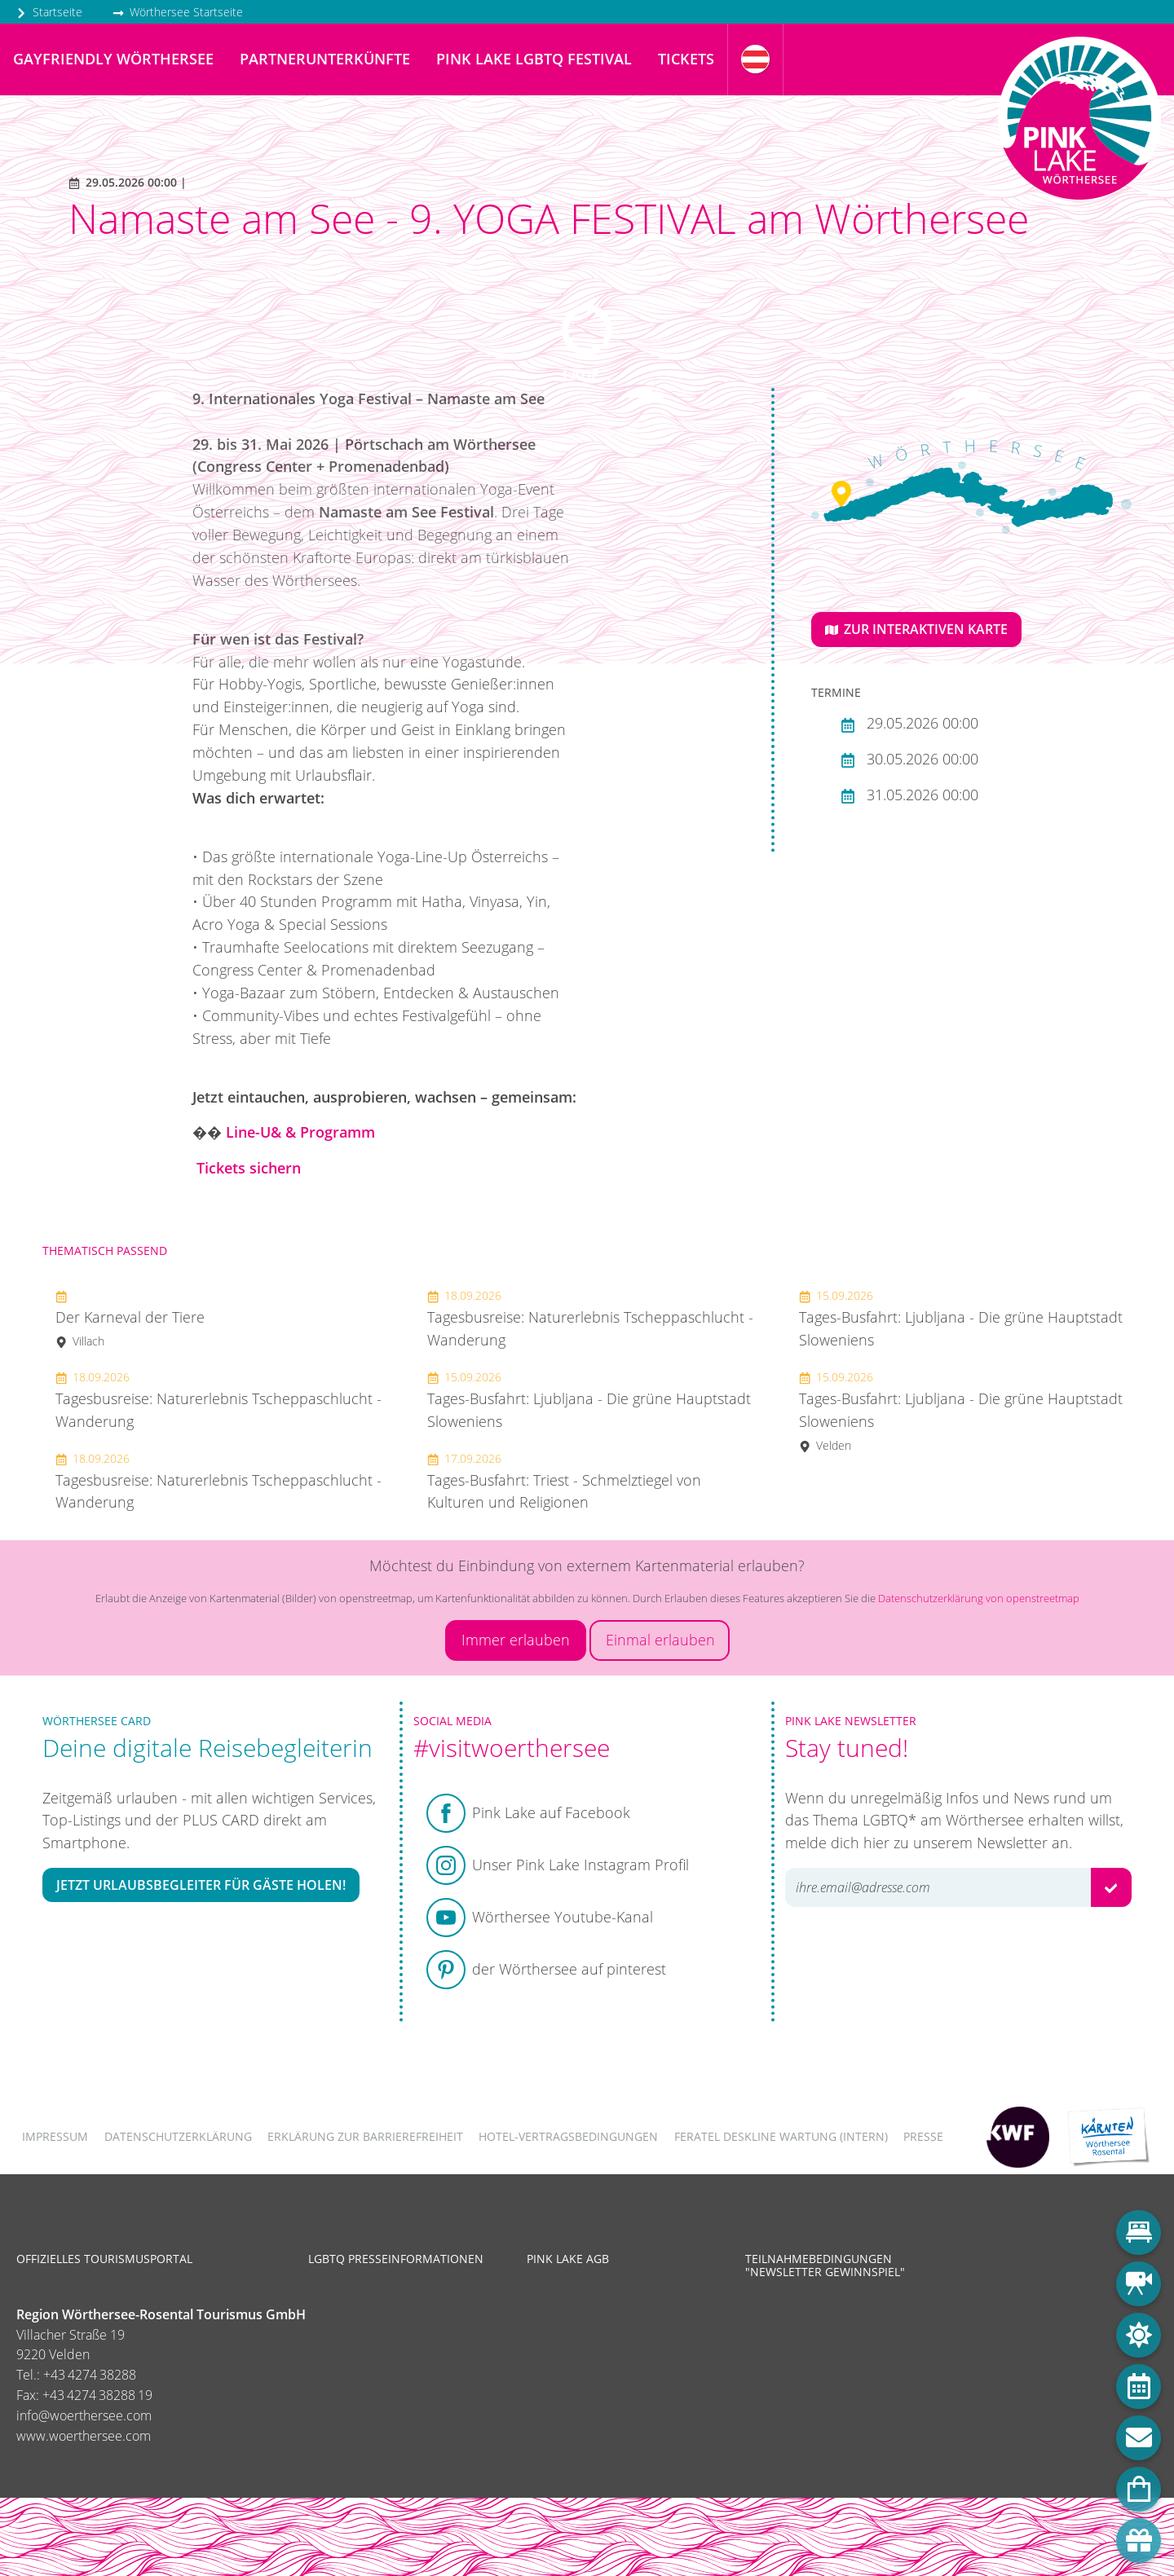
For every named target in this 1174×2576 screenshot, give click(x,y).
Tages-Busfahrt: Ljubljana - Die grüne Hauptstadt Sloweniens (589, 1400)
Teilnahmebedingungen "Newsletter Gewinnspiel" (825, 2265)
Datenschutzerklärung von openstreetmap (978, 1598)
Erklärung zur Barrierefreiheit (365, 2136)
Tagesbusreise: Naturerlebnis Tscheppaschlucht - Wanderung (218, 1400)
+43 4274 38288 (89, 2375)
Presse (923, 2136)
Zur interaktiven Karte (916, 629)
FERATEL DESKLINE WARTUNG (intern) (781, 2136)
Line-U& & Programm (300, 1132)
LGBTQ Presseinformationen (395, 2258)
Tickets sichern (248, 1168)
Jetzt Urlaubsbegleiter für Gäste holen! (201, 1885)
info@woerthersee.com (84, 2415)
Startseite (48, 12)
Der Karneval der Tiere (130, 1318)
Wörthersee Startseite (178, 12)
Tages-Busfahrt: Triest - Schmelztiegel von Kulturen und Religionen (564, 1482)
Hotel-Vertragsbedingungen (568, 2136)
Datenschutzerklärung (178, 2136)
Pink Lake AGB (568, 2258)
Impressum (55, 2136)
